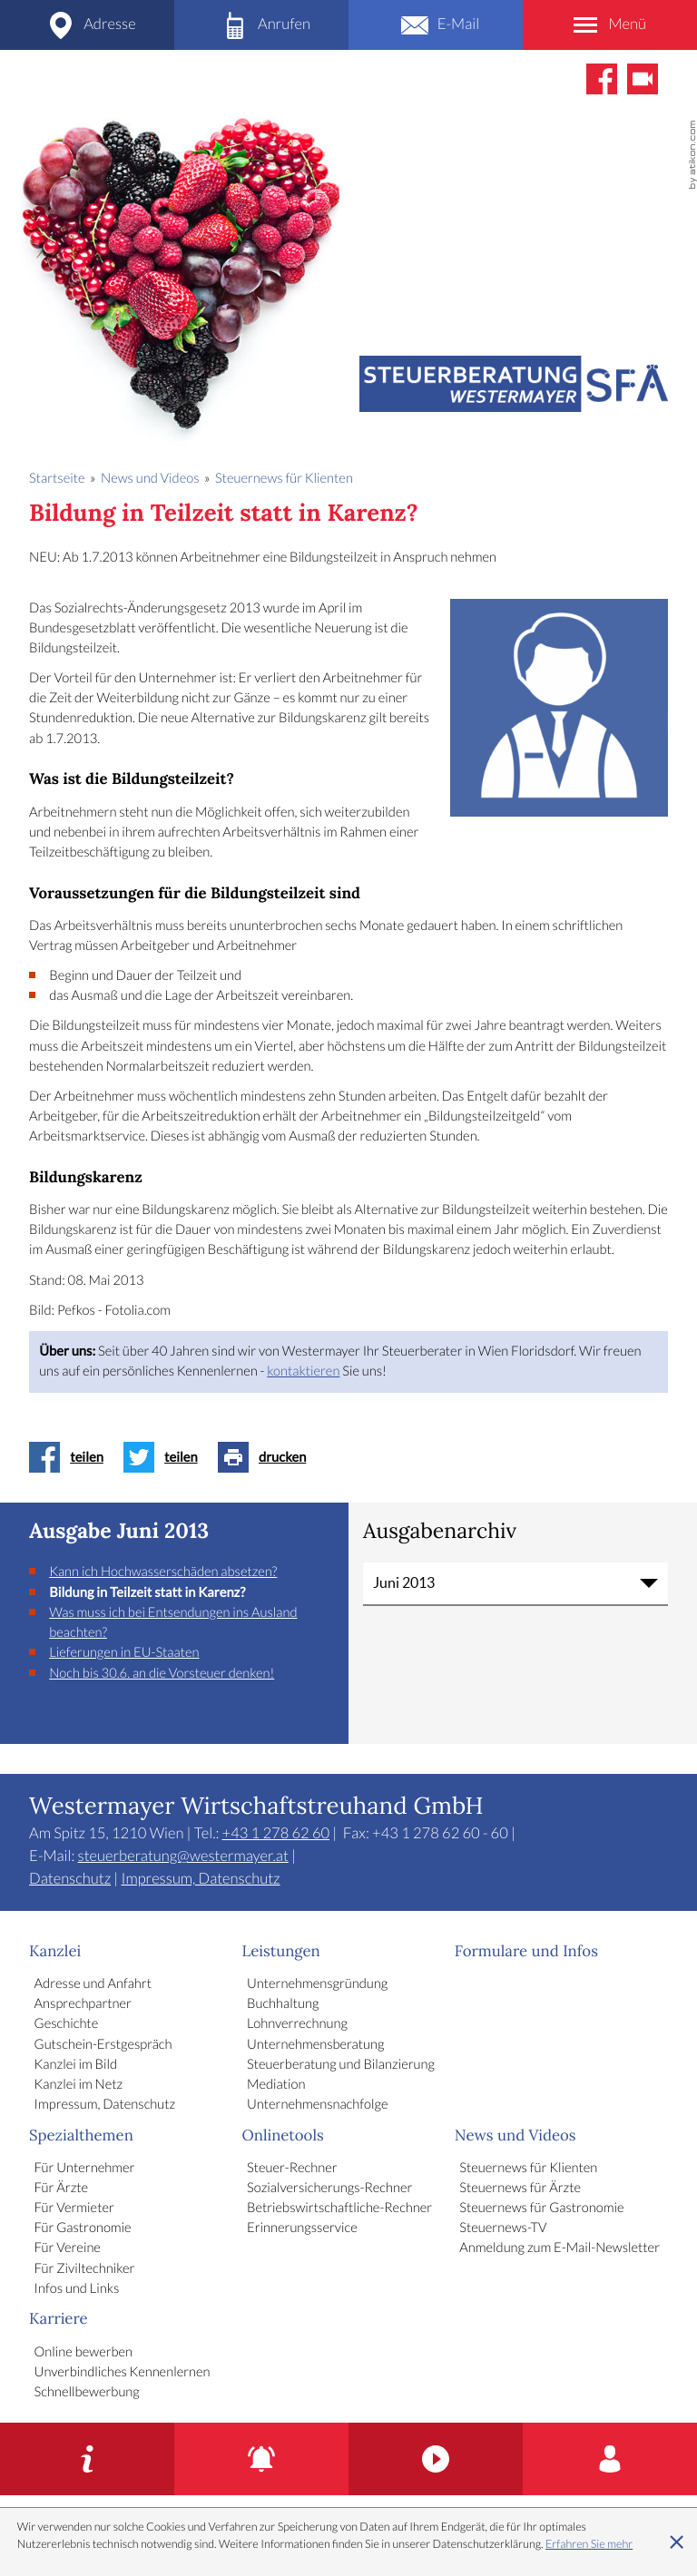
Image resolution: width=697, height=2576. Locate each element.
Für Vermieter (74, 2208)
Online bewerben (83, 2353)
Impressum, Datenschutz (201, 1879)
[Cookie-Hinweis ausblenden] (677, 2541)
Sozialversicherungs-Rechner (329, 2188)
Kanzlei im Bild (76, 2065)
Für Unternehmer (84, 2168)
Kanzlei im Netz (78, 2085)
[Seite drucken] (267, 1457)
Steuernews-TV (502, 2228)
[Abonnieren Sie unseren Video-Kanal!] (642, 79)
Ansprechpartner (83, 2004)
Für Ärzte (61, 2188)
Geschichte (66, 2024)
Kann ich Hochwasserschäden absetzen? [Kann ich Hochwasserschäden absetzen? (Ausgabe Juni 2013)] (163, 1572)
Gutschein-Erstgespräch (103, 2045)
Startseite (56, 479)
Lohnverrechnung (297, 2024)
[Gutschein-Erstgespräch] (87, 2459)
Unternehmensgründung (317, 1984)
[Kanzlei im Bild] (435, 2459)
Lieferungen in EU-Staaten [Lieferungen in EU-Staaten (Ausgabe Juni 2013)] (124, 1653)
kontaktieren (303, 1372)
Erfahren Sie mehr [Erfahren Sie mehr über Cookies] (589, 2544)
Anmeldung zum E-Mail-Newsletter (559, 2248)
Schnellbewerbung (87, 2392)
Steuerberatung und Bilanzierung (341, 2065)
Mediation (276, 2085)
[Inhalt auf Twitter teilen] (165, 1457)
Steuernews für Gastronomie (541, 2208)
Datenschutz (70, 1879)
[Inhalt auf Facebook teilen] (71, 1457)
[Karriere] (610, 2459)
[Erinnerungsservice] (261, 2459)
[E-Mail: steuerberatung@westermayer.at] (435, 25)
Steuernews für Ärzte (520, 2188)
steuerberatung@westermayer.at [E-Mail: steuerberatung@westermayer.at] (183, 1856)
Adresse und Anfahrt (93, 1984)
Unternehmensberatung (315, 2045)
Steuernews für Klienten (528, 2168)
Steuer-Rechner (292, 2168)
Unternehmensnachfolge (317, 2105)
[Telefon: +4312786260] (261, 25)
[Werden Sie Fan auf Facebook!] (601, 79)
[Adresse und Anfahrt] (87, 25)
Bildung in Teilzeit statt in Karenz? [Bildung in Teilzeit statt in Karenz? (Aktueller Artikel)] (147, 1592)
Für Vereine (67, 2248)
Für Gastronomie (83, 2228)
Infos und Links (77, 2289)
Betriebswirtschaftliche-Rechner (339, 2208)
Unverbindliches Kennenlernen (122, 2372)
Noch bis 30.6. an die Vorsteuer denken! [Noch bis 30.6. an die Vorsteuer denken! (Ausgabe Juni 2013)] (161, 1674)
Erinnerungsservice (302, 2228)
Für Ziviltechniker (84, 2269)
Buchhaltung (283, 2004)
